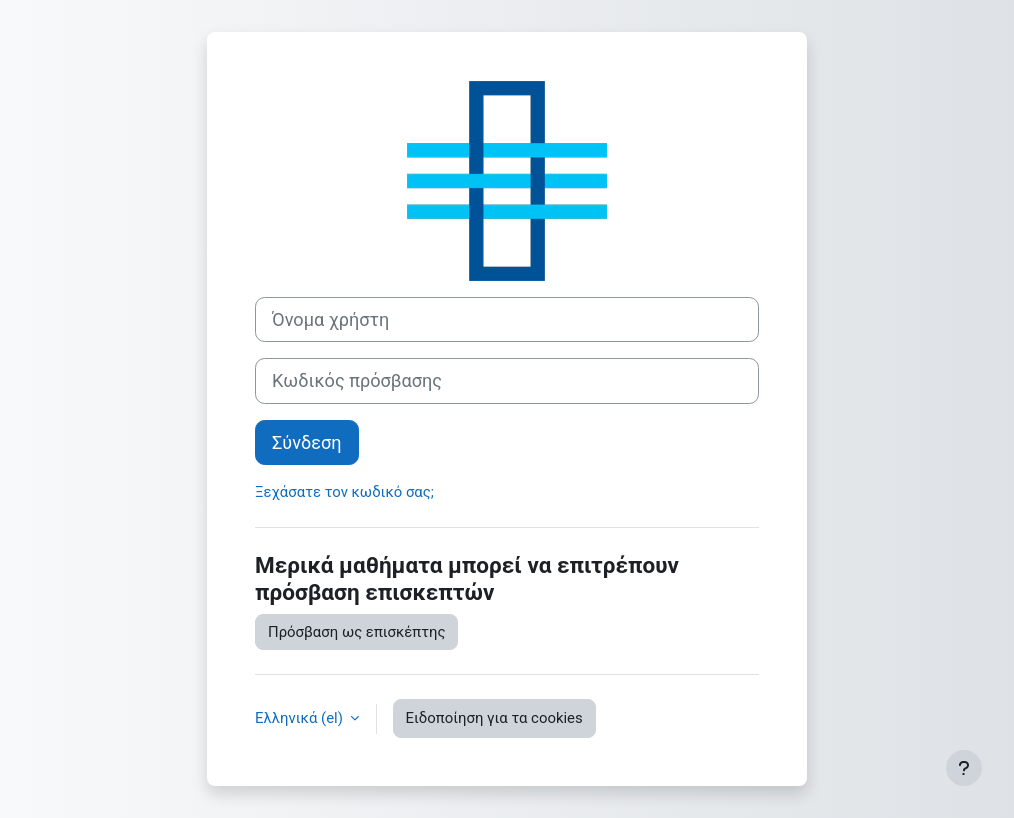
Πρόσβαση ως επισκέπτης (356, 632)
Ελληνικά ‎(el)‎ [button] (301, 718)
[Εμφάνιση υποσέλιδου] (964, 768)
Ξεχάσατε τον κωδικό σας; (344, 492)
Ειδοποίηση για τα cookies (494, 718)
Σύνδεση (307, 442)
